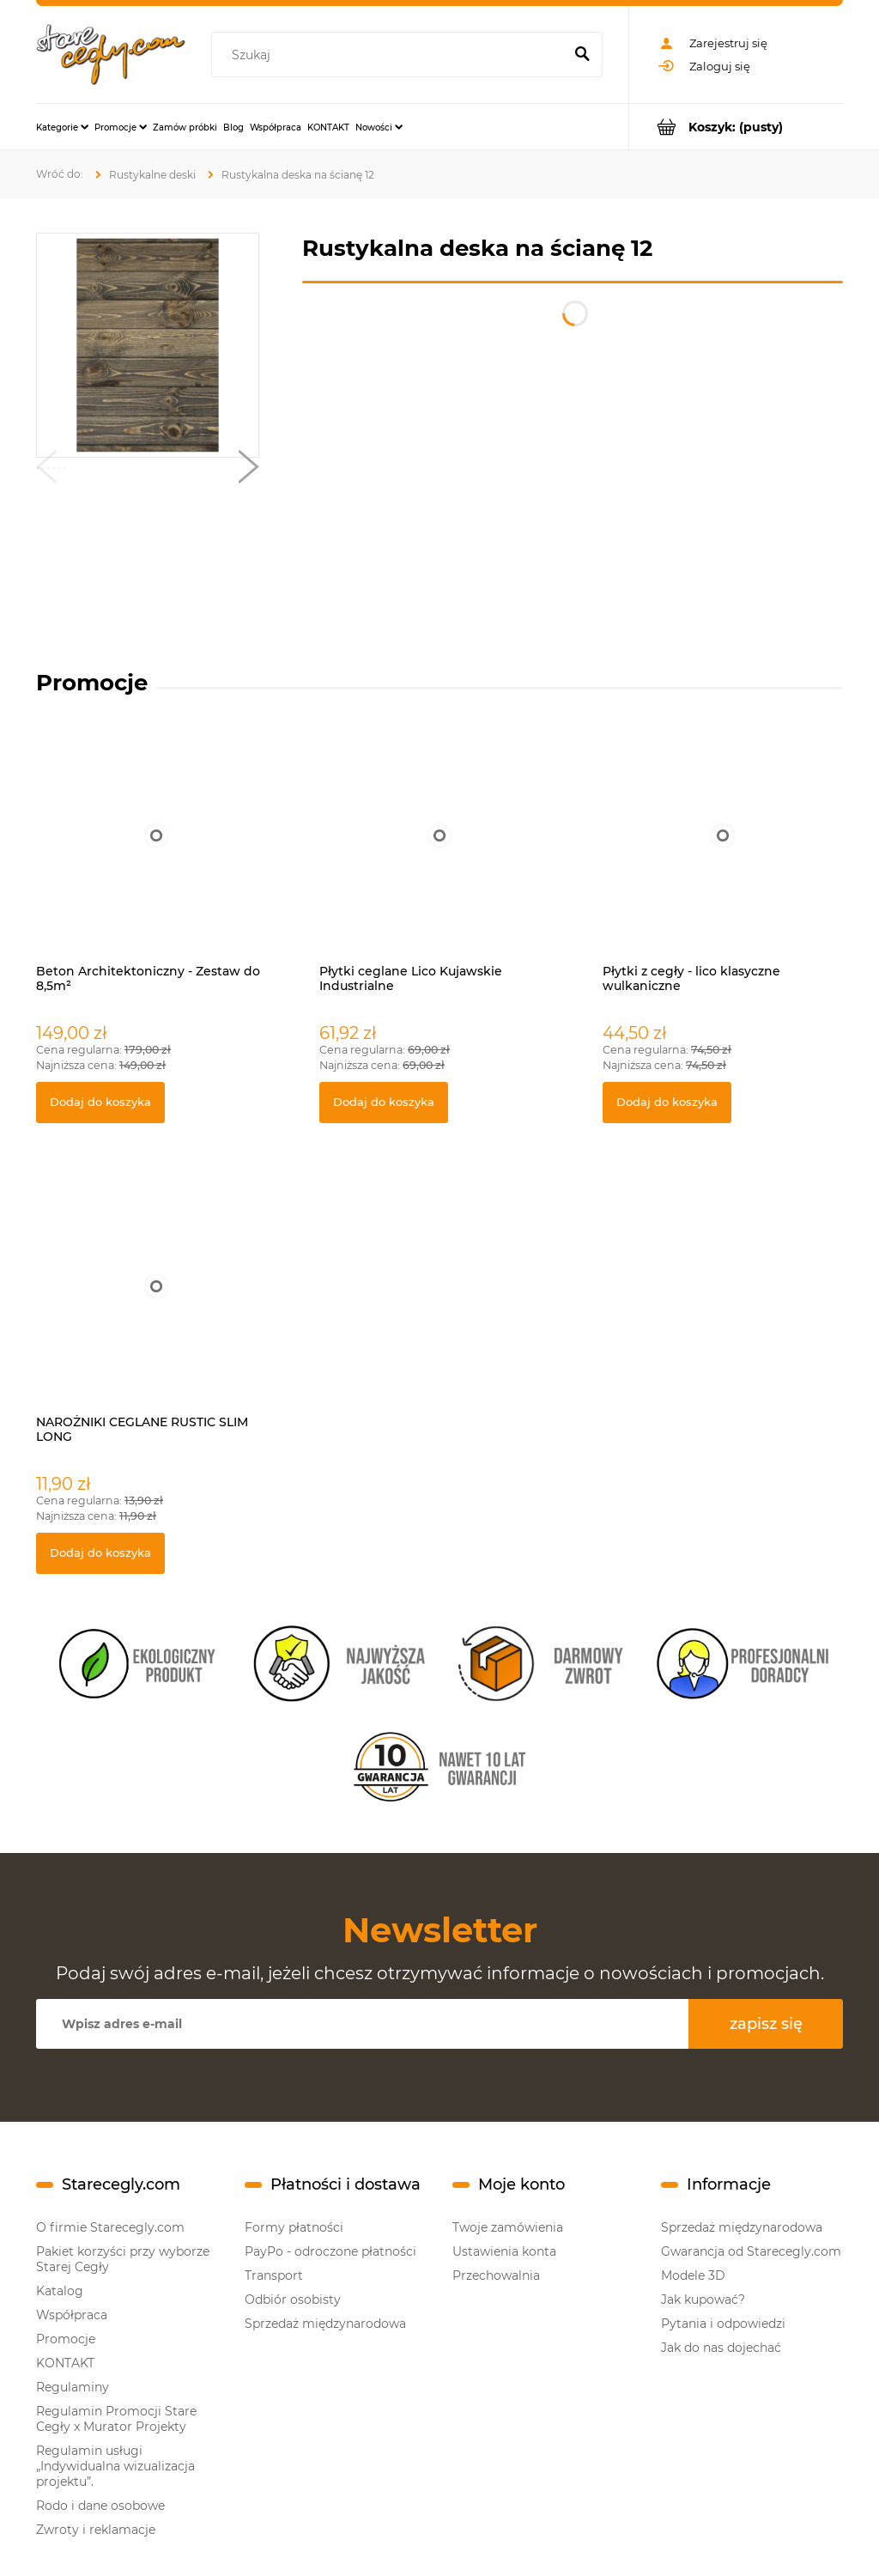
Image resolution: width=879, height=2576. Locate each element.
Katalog (59, 2291)
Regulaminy (72, 2387)
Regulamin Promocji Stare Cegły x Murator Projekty (116, 2418)
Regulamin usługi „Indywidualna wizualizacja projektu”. (115, 2466)
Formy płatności (294, 2227)
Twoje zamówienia (507, 2227)
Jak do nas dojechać (721, 2347)
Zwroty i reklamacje (95, 2529)
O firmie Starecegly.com (110, 2227)
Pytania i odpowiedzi (723, 2323)
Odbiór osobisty (293, 2299)
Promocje (65, 2339)
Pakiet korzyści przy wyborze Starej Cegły (122, 2259)
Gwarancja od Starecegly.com (751, 2251)
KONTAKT (65, 2363)
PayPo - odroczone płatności (330, 2251)
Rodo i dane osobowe (100, 2505)
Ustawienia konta (504, 2251)
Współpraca (71, 2315)
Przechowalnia (496, 2275)
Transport (274, 2275)
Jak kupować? (703, 2299)
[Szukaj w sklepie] (390, 55)
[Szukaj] (582, 55)
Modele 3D (693, 2275)
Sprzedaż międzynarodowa (325, 2323)
